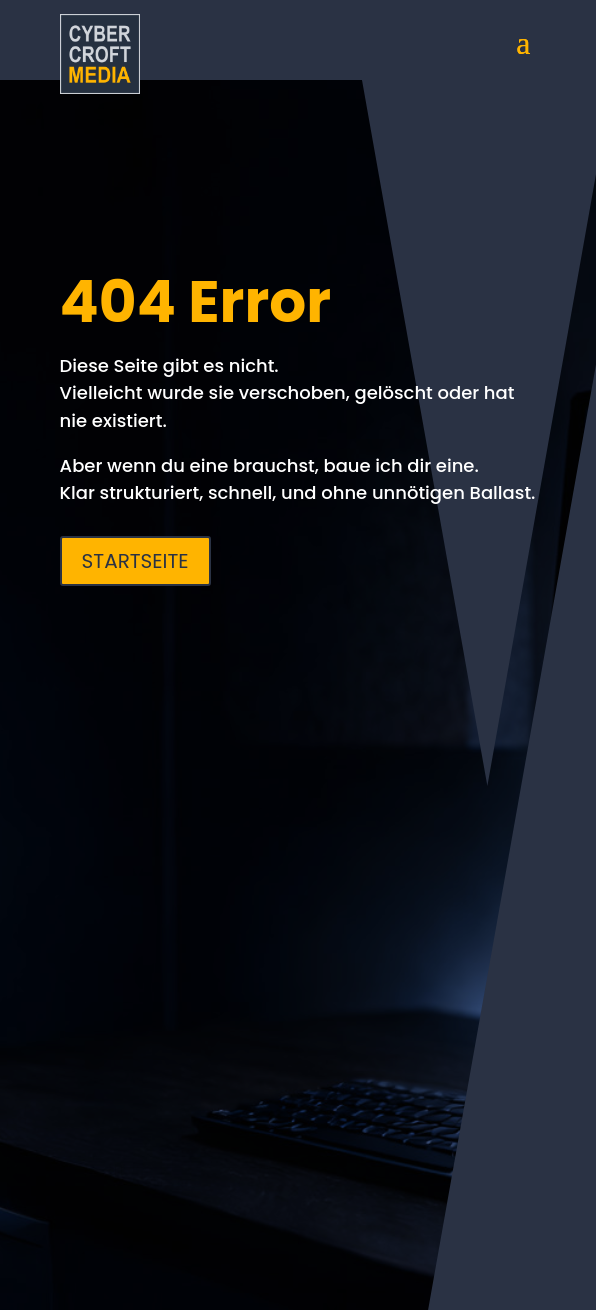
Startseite (135, 561)
